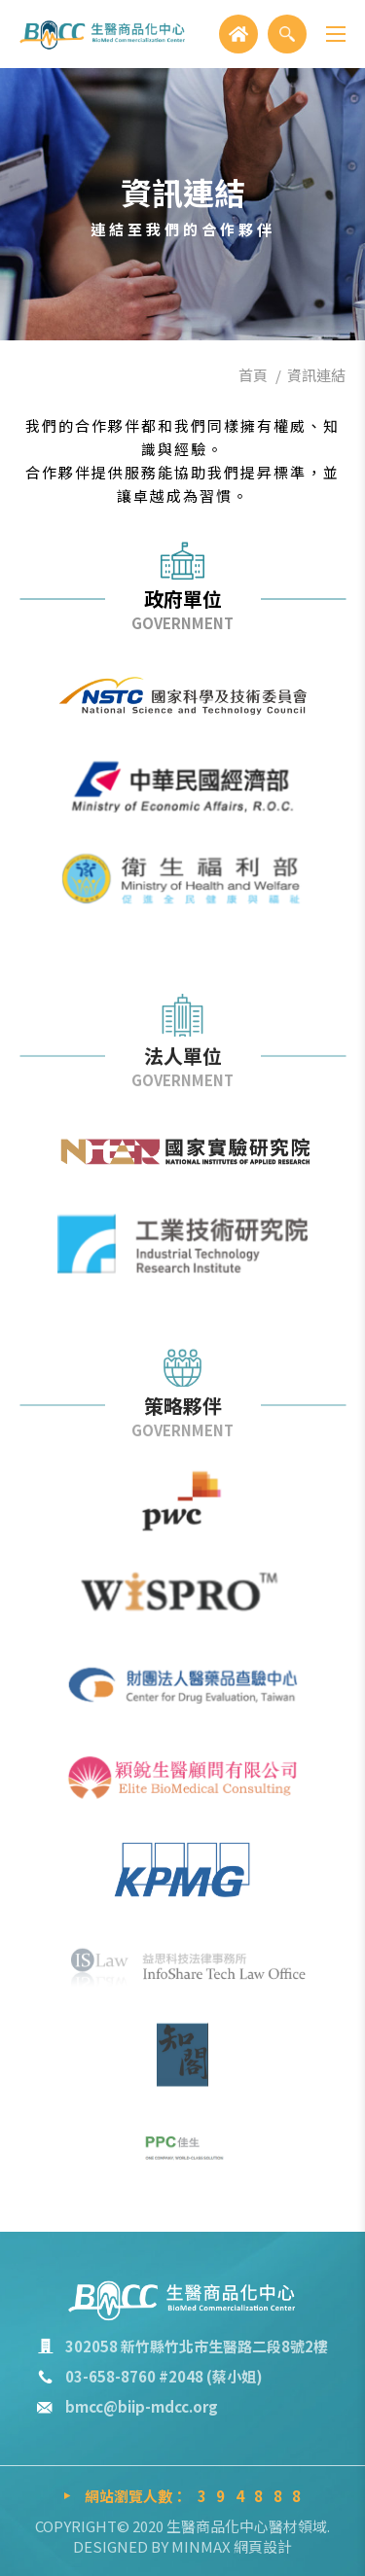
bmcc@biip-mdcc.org (141, 2406)
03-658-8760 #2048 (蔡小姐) (164, 2376)
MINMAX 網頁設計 (231, 2546)
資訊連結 (316, 375)
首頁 (253, 375)
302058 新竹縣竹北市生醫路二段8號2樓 (196, 2346)
